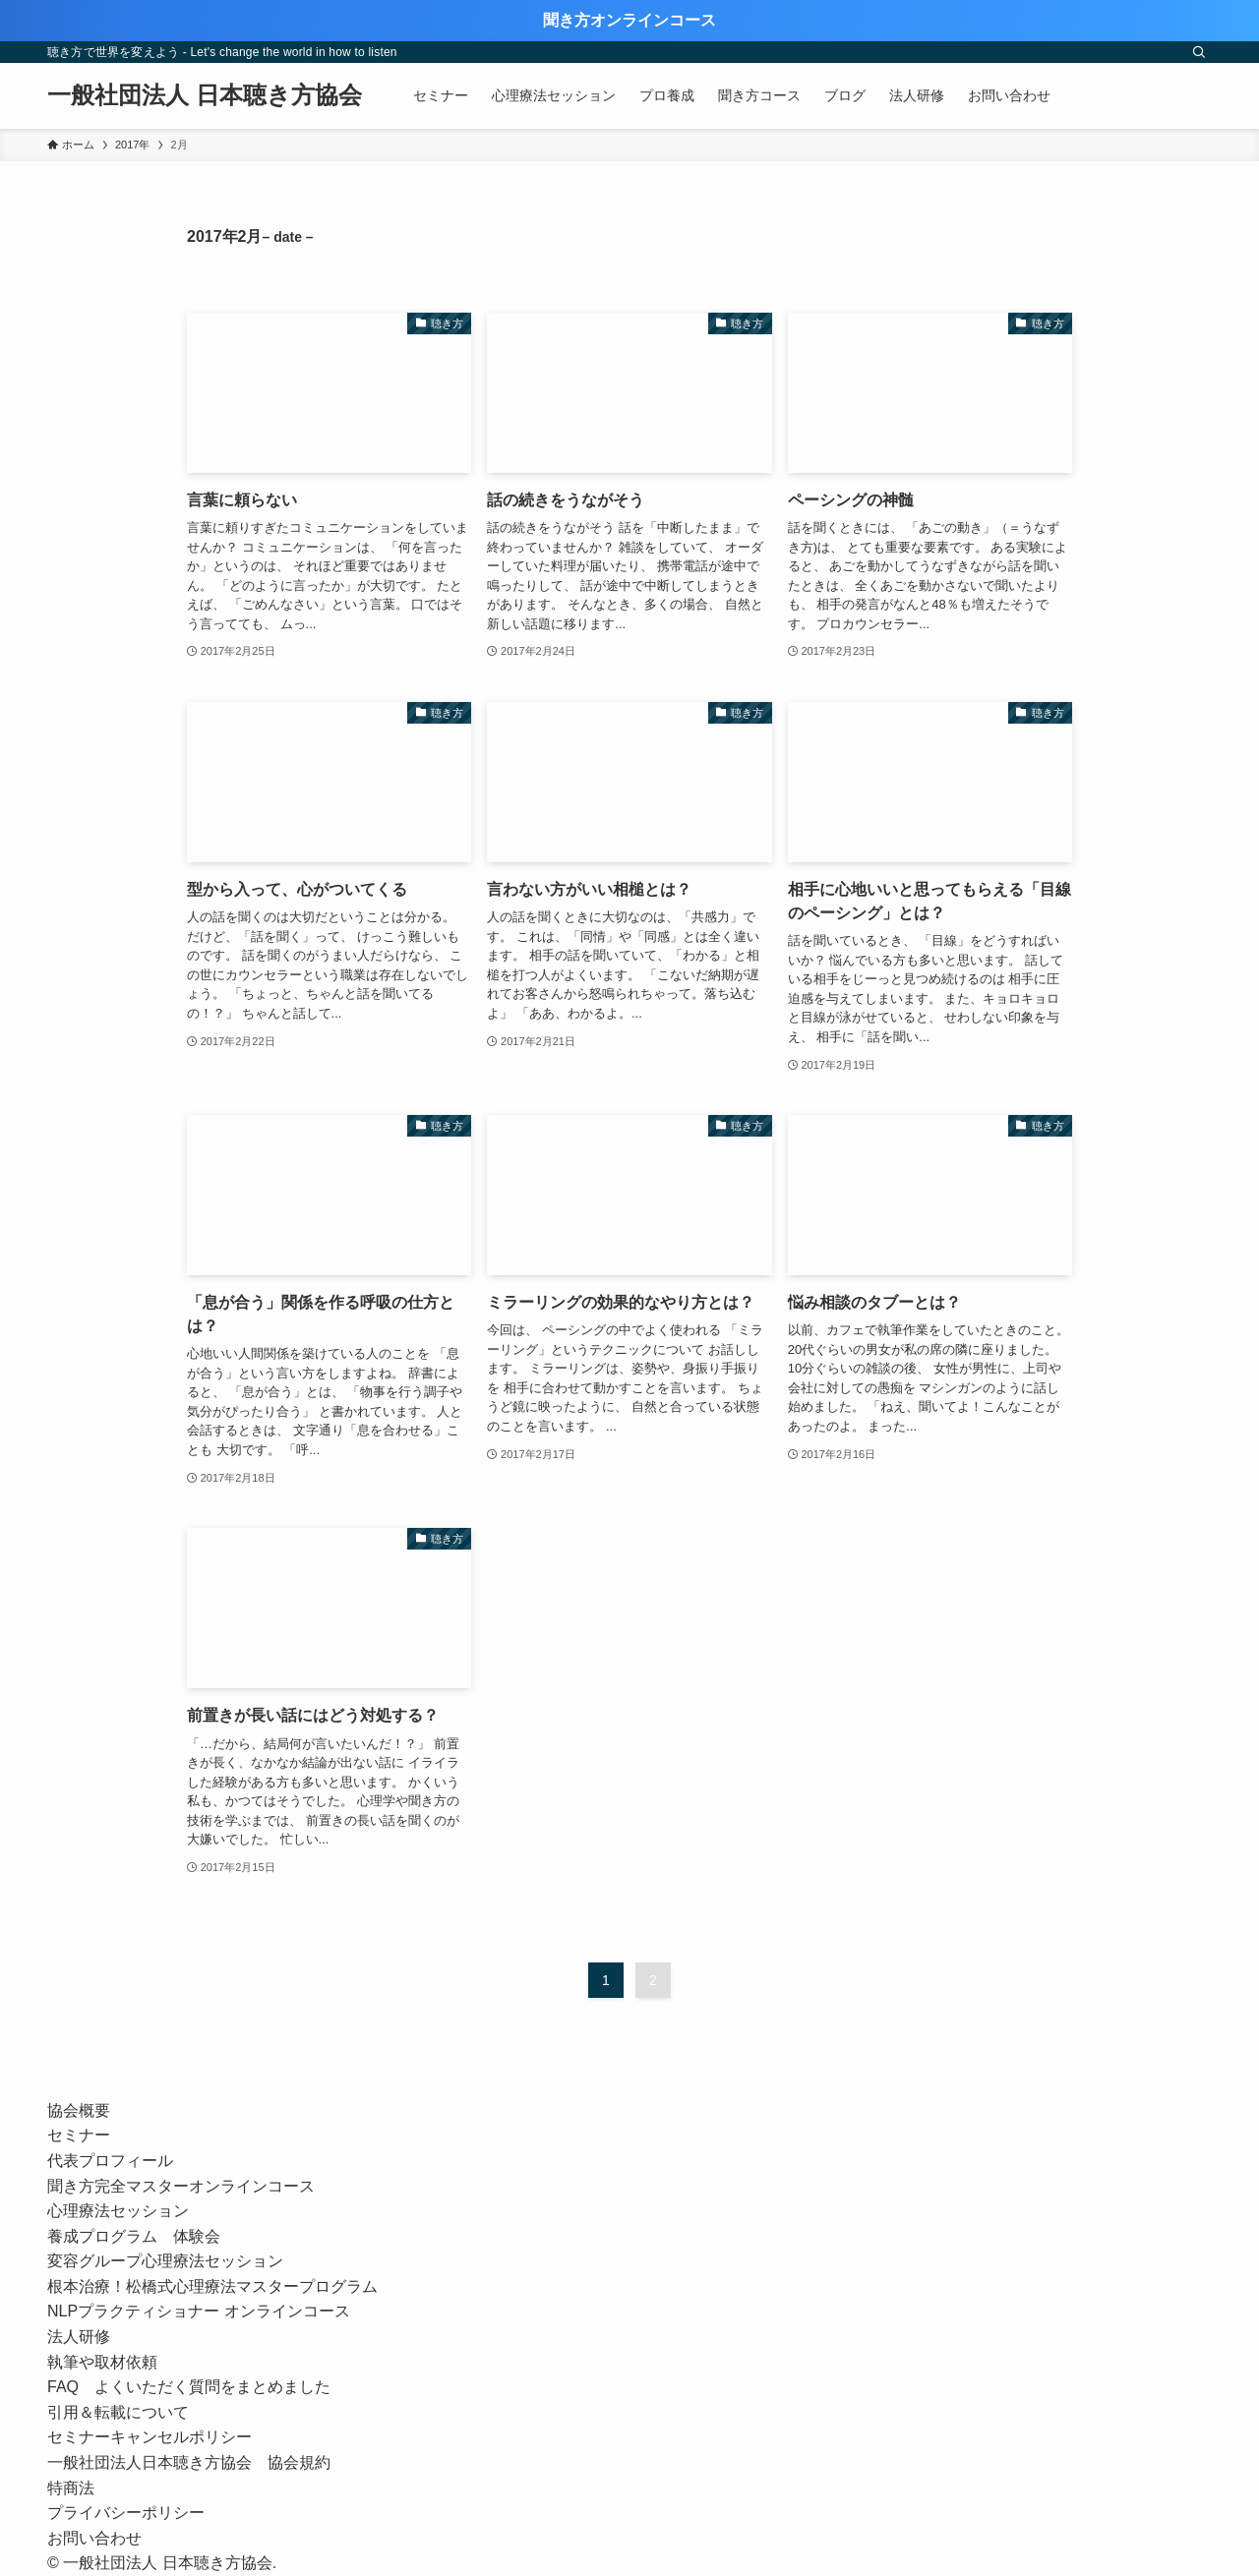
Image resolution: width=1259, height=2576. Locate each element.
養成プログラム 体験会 (133, 2236)
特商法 (70, 2488)
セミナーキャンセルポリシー (149, 2437)
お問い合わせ (94, 2538)
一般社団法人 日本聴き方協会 (204, 95)
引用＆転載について (118, 2412)
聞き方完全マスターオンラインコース (181, 2186)
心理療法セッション (118, 2210)
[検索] (1199, 52)
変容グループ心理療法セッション (165, 2261)
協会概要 (78, 2110)
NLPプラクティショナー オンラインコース (206, 2311)
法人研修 (78, 2336)
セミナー (78, 2135)
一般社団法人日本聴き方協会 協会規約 (188, 2462)
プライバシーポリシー (126, 2512)
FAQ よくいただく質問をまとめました (188, 2386)
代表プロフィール (110, 2160)
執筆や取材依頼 (102, 2362)
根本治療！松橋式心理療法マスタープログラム (212, 2286)
